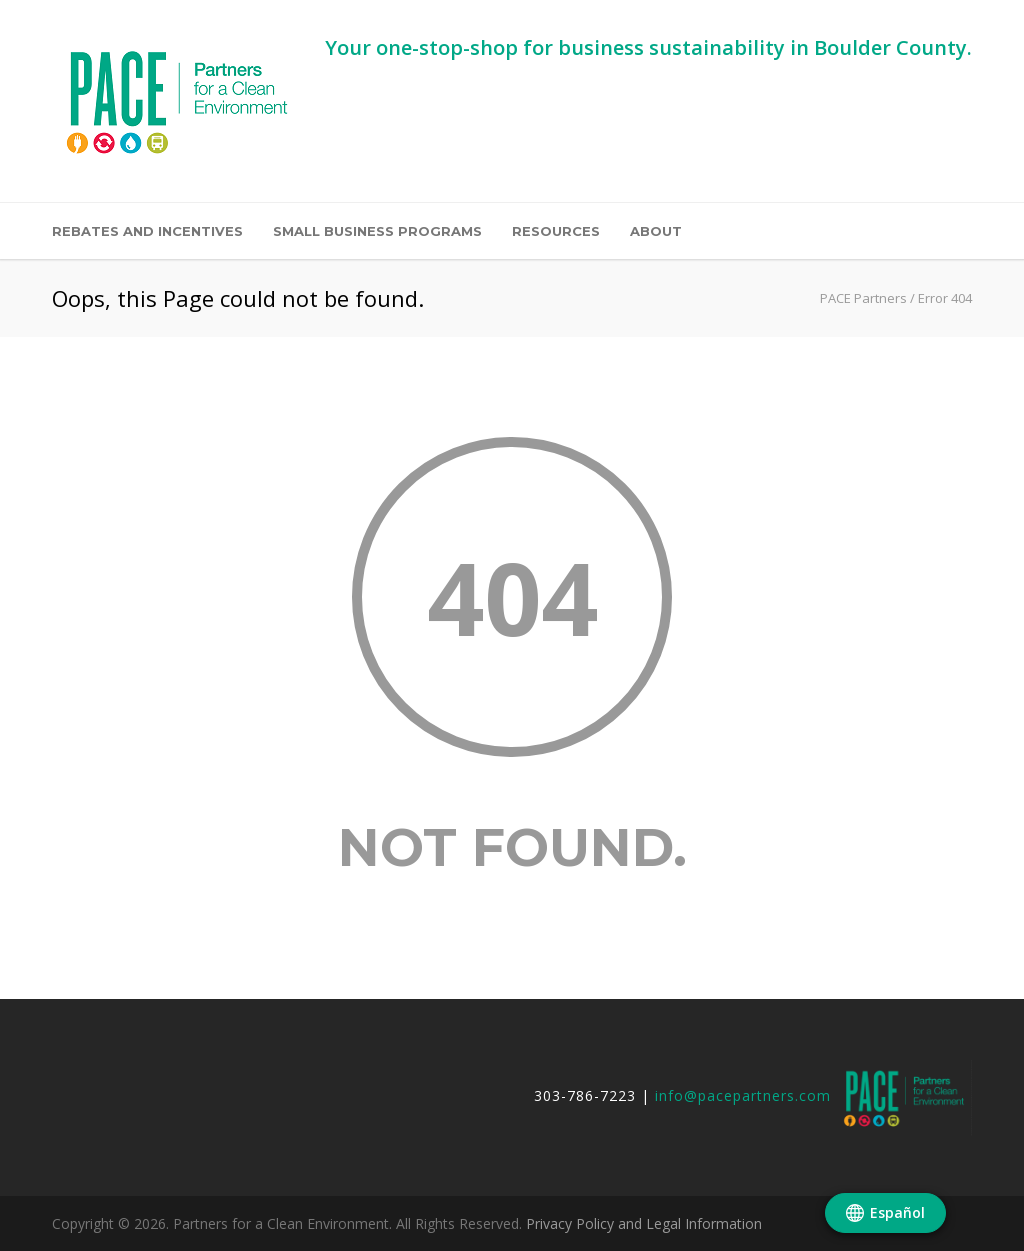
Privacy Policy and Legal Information (644, 1223)
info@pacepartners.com (743, 1096)
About (656, 231)
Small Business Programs (377, 231)
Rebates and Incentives (147, 231)
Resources (556, 231)
